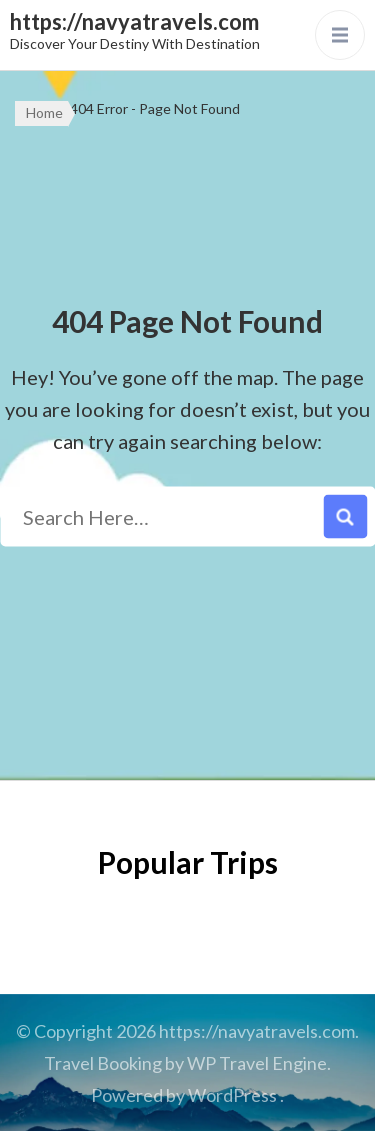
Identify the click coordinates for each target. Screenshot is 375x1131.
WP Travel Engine (257, 1063)
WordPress (232, 1095)
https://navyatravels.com (134, 21)
